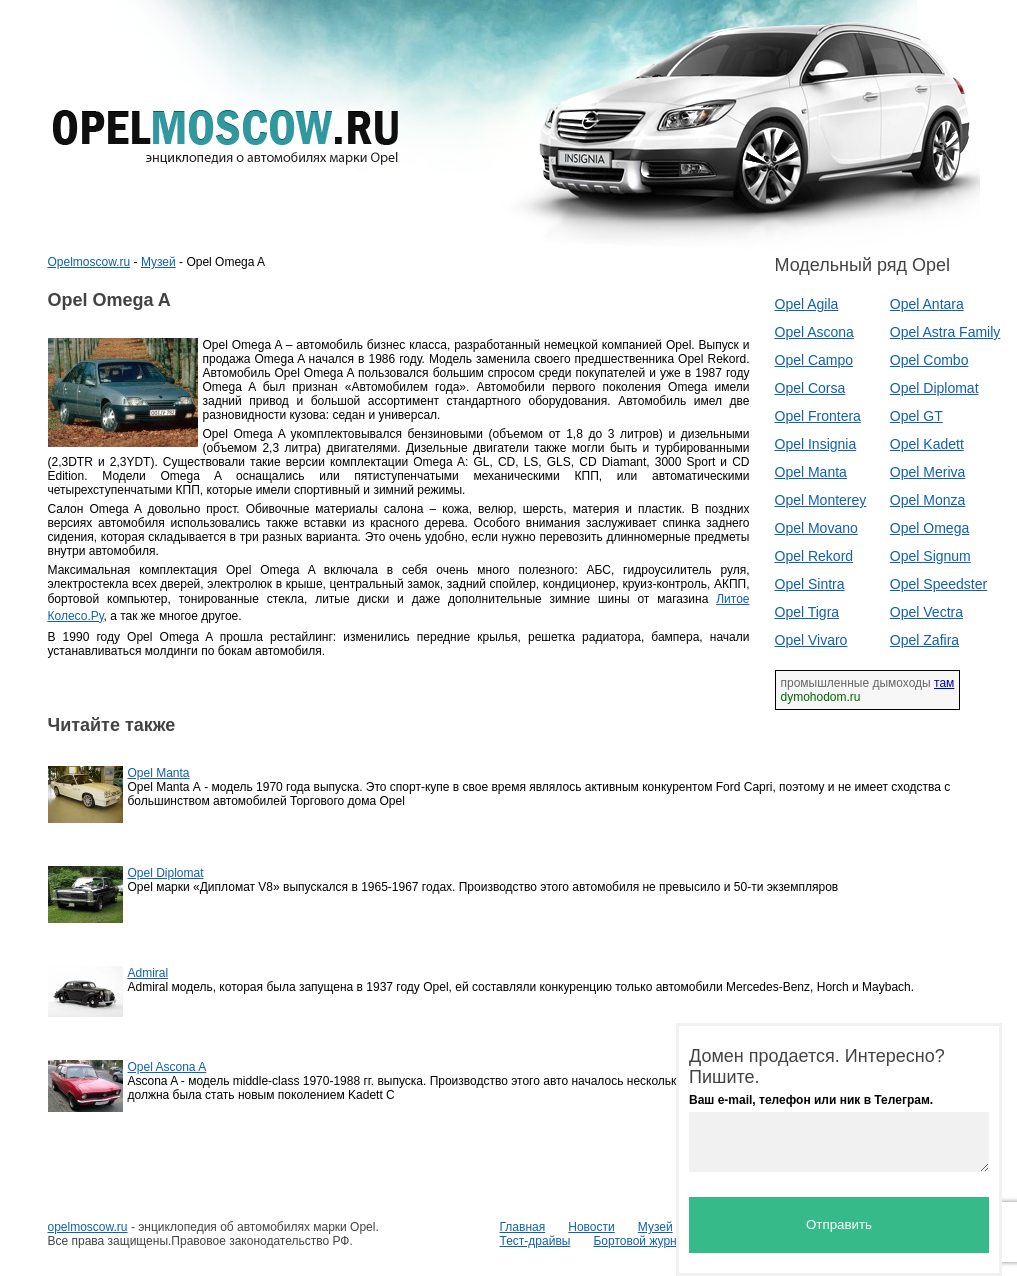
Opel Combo (929, 360)
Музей (158, 262)
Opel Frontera (818, 416)
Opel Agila (807, 304)
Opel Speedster (938, 584)
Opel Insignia (816, 444)
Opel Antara (927, 304)
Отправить (839, 1224)
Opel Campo (814, 360)
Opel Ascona (814, 332)
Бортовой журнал (641, 1241)
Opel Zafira (924, 640)
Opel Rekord (814, 556)
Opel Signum (930, 556)
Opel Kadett (927, 444)
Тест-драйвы (535, 1241)
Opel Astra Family (945, 332)
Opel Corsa (810, 388)
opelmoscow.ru (88, 1227)
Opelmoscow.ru (89, 262)
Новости (591, 1227)
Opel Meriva (927, 472)
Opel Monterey (821, 500)
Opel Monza (927, 500)
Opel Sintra (810, 584)
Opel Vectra (926, 612)
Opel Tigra (807, 612)
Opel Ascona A (167, 1067)
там (944, 683)
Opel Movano (816, 528)
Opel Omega (929, 528)
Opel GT (916, 416)
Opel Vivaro (811, 640)
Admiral (148, 973)
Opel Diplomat (934, 388)
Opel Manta (811, 472)
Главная (523, 1227)
